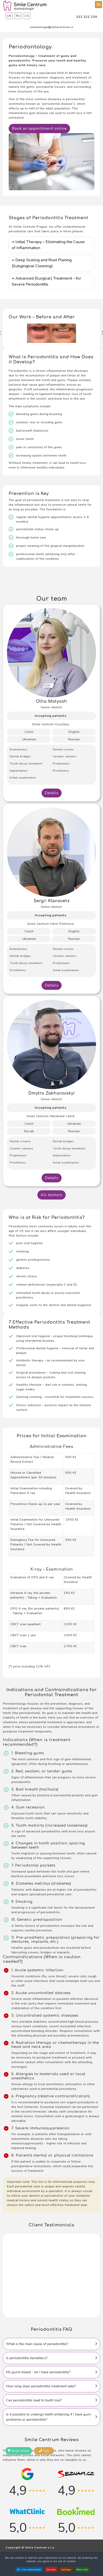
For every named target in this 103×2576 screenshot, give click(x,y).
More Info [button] (83, 2570)
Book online (18, 2451)
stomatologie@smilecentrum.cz (51, 27)
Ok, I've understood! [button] (28, 2570)
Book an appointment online (39, 128)
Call (44, 2451)
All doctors (51, 1194)
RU (18, 16)
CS (27, 16)
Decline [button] (51, 2570)
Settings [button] (66, 2570)
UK (9, 16)
